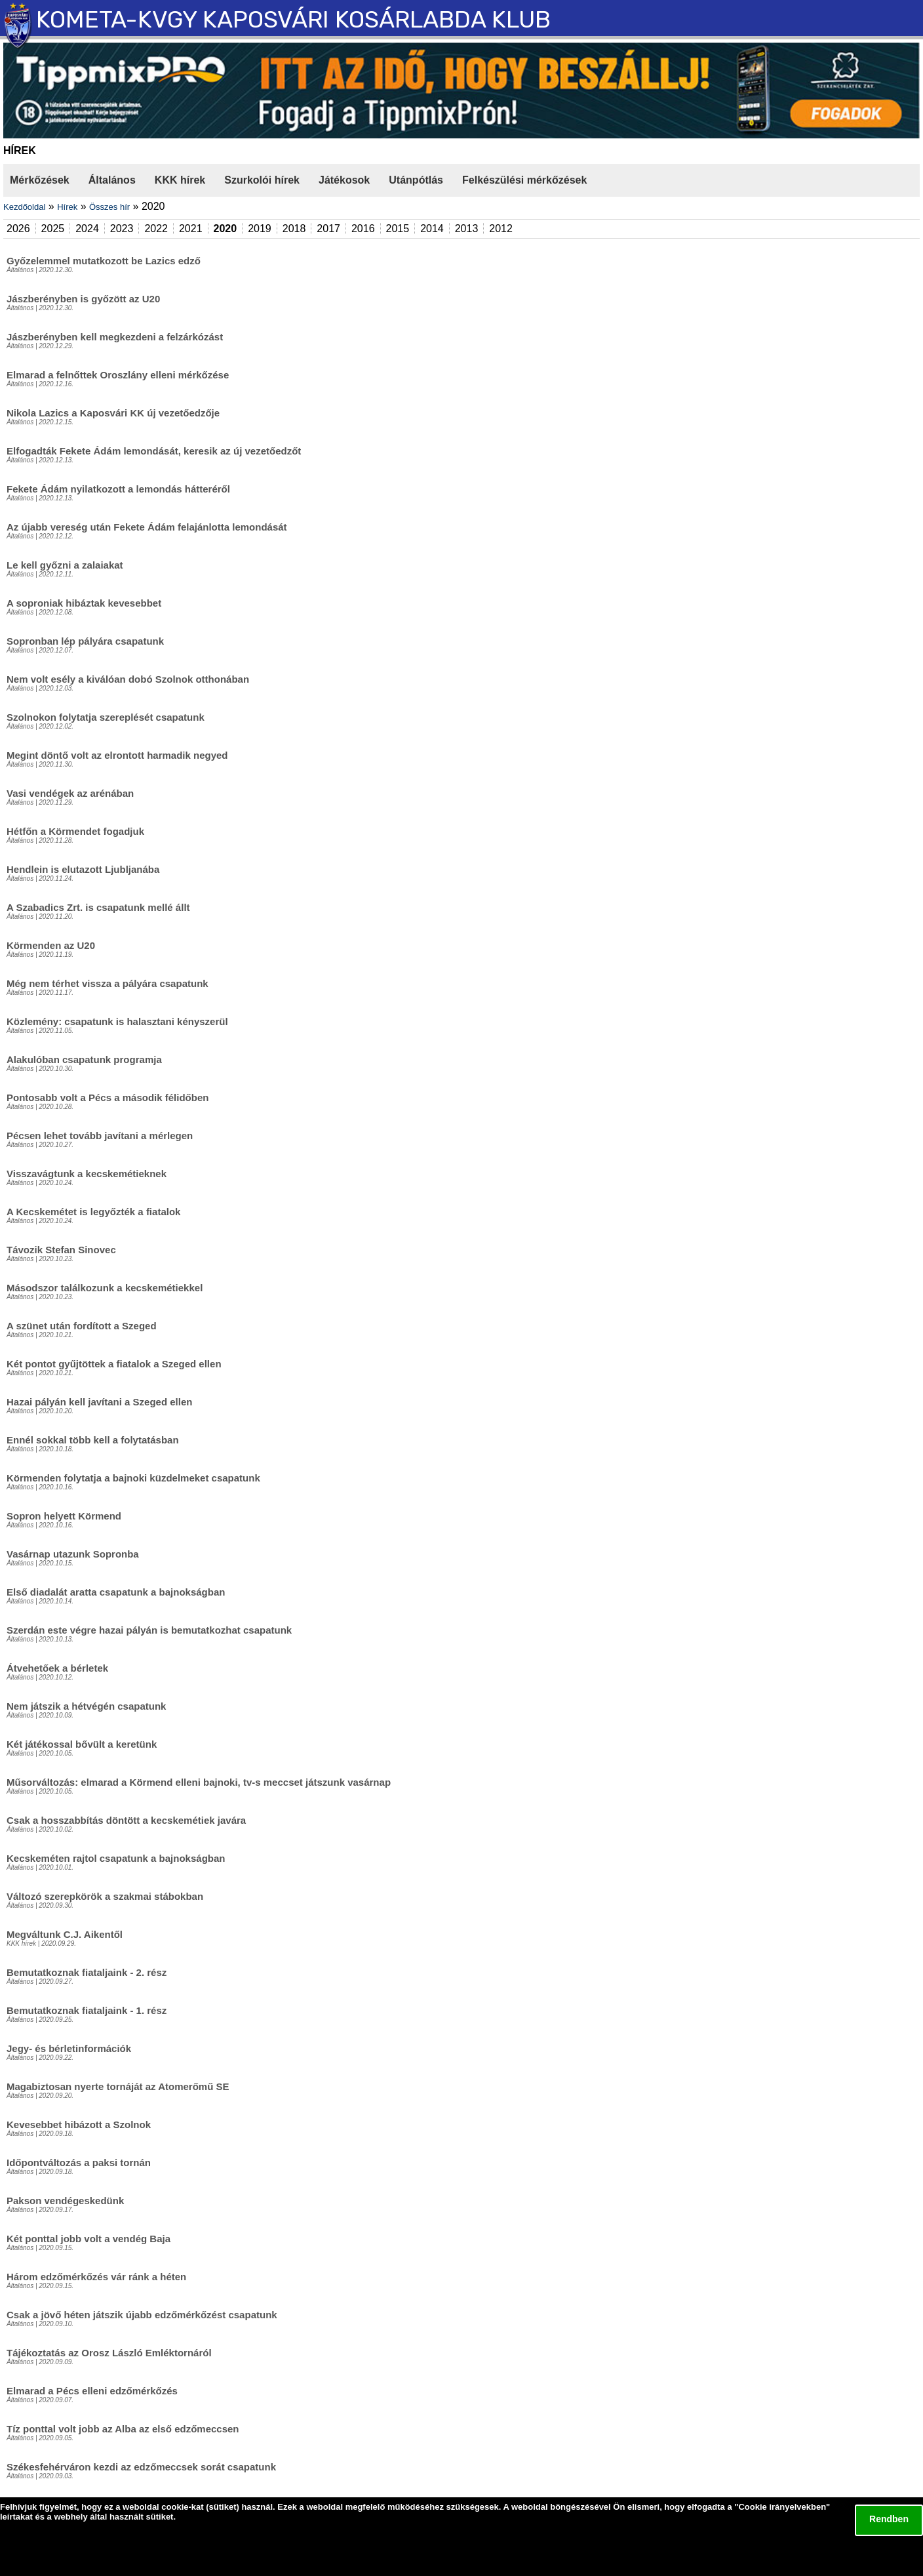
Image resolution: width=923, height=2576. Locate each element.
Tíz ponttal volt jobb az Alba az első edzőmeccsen (123, 2428)
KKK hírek (180, 180)
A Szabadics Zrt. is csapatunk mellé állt (98, 907)
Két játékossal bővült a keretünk (82, 1744)
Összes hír (109, 207)
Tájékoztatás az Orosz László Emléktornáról (109, 2352)
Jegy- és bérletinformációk (69, 2048)
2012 (501, 228)
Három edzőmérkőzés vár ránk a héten (96, 2276)
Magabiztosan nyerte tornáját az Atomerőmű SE (118, 2086)
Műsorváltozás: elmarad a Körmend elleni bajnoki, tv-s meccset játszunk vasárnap (199, 1782)
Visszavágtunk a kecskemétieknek (87, 1173)
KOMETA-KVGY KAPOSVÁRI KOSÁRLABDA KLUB (293, 19)
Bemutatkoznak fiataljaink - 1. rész (87, 2010)
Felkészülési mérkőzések (524, 180)
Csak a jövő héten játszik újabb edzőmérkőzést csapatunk (142, 2314)
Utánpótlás (416, 180)
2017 (328, 228)
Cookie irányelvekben (782, 2507)
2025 (53, 228)
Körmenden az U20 (51, 945)
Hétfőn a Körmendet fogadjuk (75, 831)
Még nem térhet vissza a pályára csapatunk (107, 983)
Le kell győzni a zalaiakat (65, 565)
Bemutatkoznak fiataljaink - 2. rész (87, 1972)
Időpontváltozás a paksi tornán (79, 2162)
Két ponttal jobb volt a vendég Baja (88, 2238)
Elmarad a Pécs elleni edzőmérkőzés (92, 2390)
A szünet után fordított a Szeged (82, 1325)
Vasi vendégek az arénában (70, 793)
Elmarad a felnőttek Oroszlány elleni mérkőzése (118, 374)
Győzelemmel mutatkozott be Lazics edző (104, 260)
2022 (156, 228)
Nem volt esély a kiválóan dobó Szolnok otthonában (128, 679)
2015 (398, 228)
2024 (87, 228)
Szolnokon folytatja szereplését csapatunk (106, 717)
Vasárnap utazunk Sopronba (73, 1554)
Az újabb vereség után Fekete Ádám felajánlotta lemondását (147, 527)
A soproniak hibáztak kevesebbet (84, 603)
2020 (225, 228)
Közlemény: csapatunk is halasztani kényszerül (117, 1021)
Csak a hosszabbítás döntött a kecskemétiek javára (126, 1820)
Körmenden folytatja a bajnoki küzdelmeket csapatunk (133, 1477)
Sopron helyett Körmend (64, 1515)
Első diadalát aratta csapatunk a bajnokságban (116, 1592)
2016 (363, 228)
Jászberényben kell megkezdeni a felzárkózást (115, 336)
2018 (294, 228)
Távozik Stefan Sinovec (61, 1249)
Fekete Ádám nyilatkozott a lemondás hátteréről (118, 488)
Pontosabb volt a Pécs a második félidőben (107, 1097)
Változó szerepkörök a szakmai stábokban (105, 1896)
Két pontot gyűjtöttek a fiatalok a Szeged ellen (114, 1363)
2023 (122, 228)
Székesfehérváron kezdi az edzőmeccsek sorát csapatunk (141, 2466)
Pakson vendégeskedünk (65, 2200)
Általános (112, 180)
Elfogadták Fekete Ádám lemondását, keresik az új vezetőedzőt (154, 450)
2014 (432, 228)
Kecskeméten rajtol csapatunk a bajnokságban (116, 1858)
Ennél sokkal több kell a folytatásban (93, 1439)
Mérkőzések (39, 180)
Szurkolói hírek (262, 180)
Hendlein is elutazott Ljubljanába (83, 869)
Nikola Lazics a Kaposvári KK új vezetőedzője (113, 412)
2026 (18, 228)
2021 (191, 228)
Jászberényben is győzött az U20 (83, 298)
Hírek (67, 207)
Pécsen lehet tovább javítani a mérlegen (100, 1135)
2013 (467, 228)
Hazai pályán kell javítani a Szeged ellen (99, 1401)
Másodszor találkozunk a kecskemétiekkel (105, 1287)
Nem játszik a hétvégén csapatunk (86, 1706)
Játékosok (344, 180)
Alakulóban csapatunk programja (84, 1059)
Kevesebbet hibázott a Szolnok (79, 2124)
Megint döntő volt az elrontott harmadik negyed (117, 755)
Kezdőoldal (24, 207)
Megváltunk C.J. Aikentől (65, 1934)
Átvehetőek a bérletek (57, 1668)
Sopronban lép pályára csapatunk (85, 641)
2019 (259, 228)
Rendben (889, 2519)
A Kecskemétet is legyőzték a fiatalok (93, 1211)
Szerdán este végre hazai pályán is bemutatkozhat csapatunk (149, 1630)
